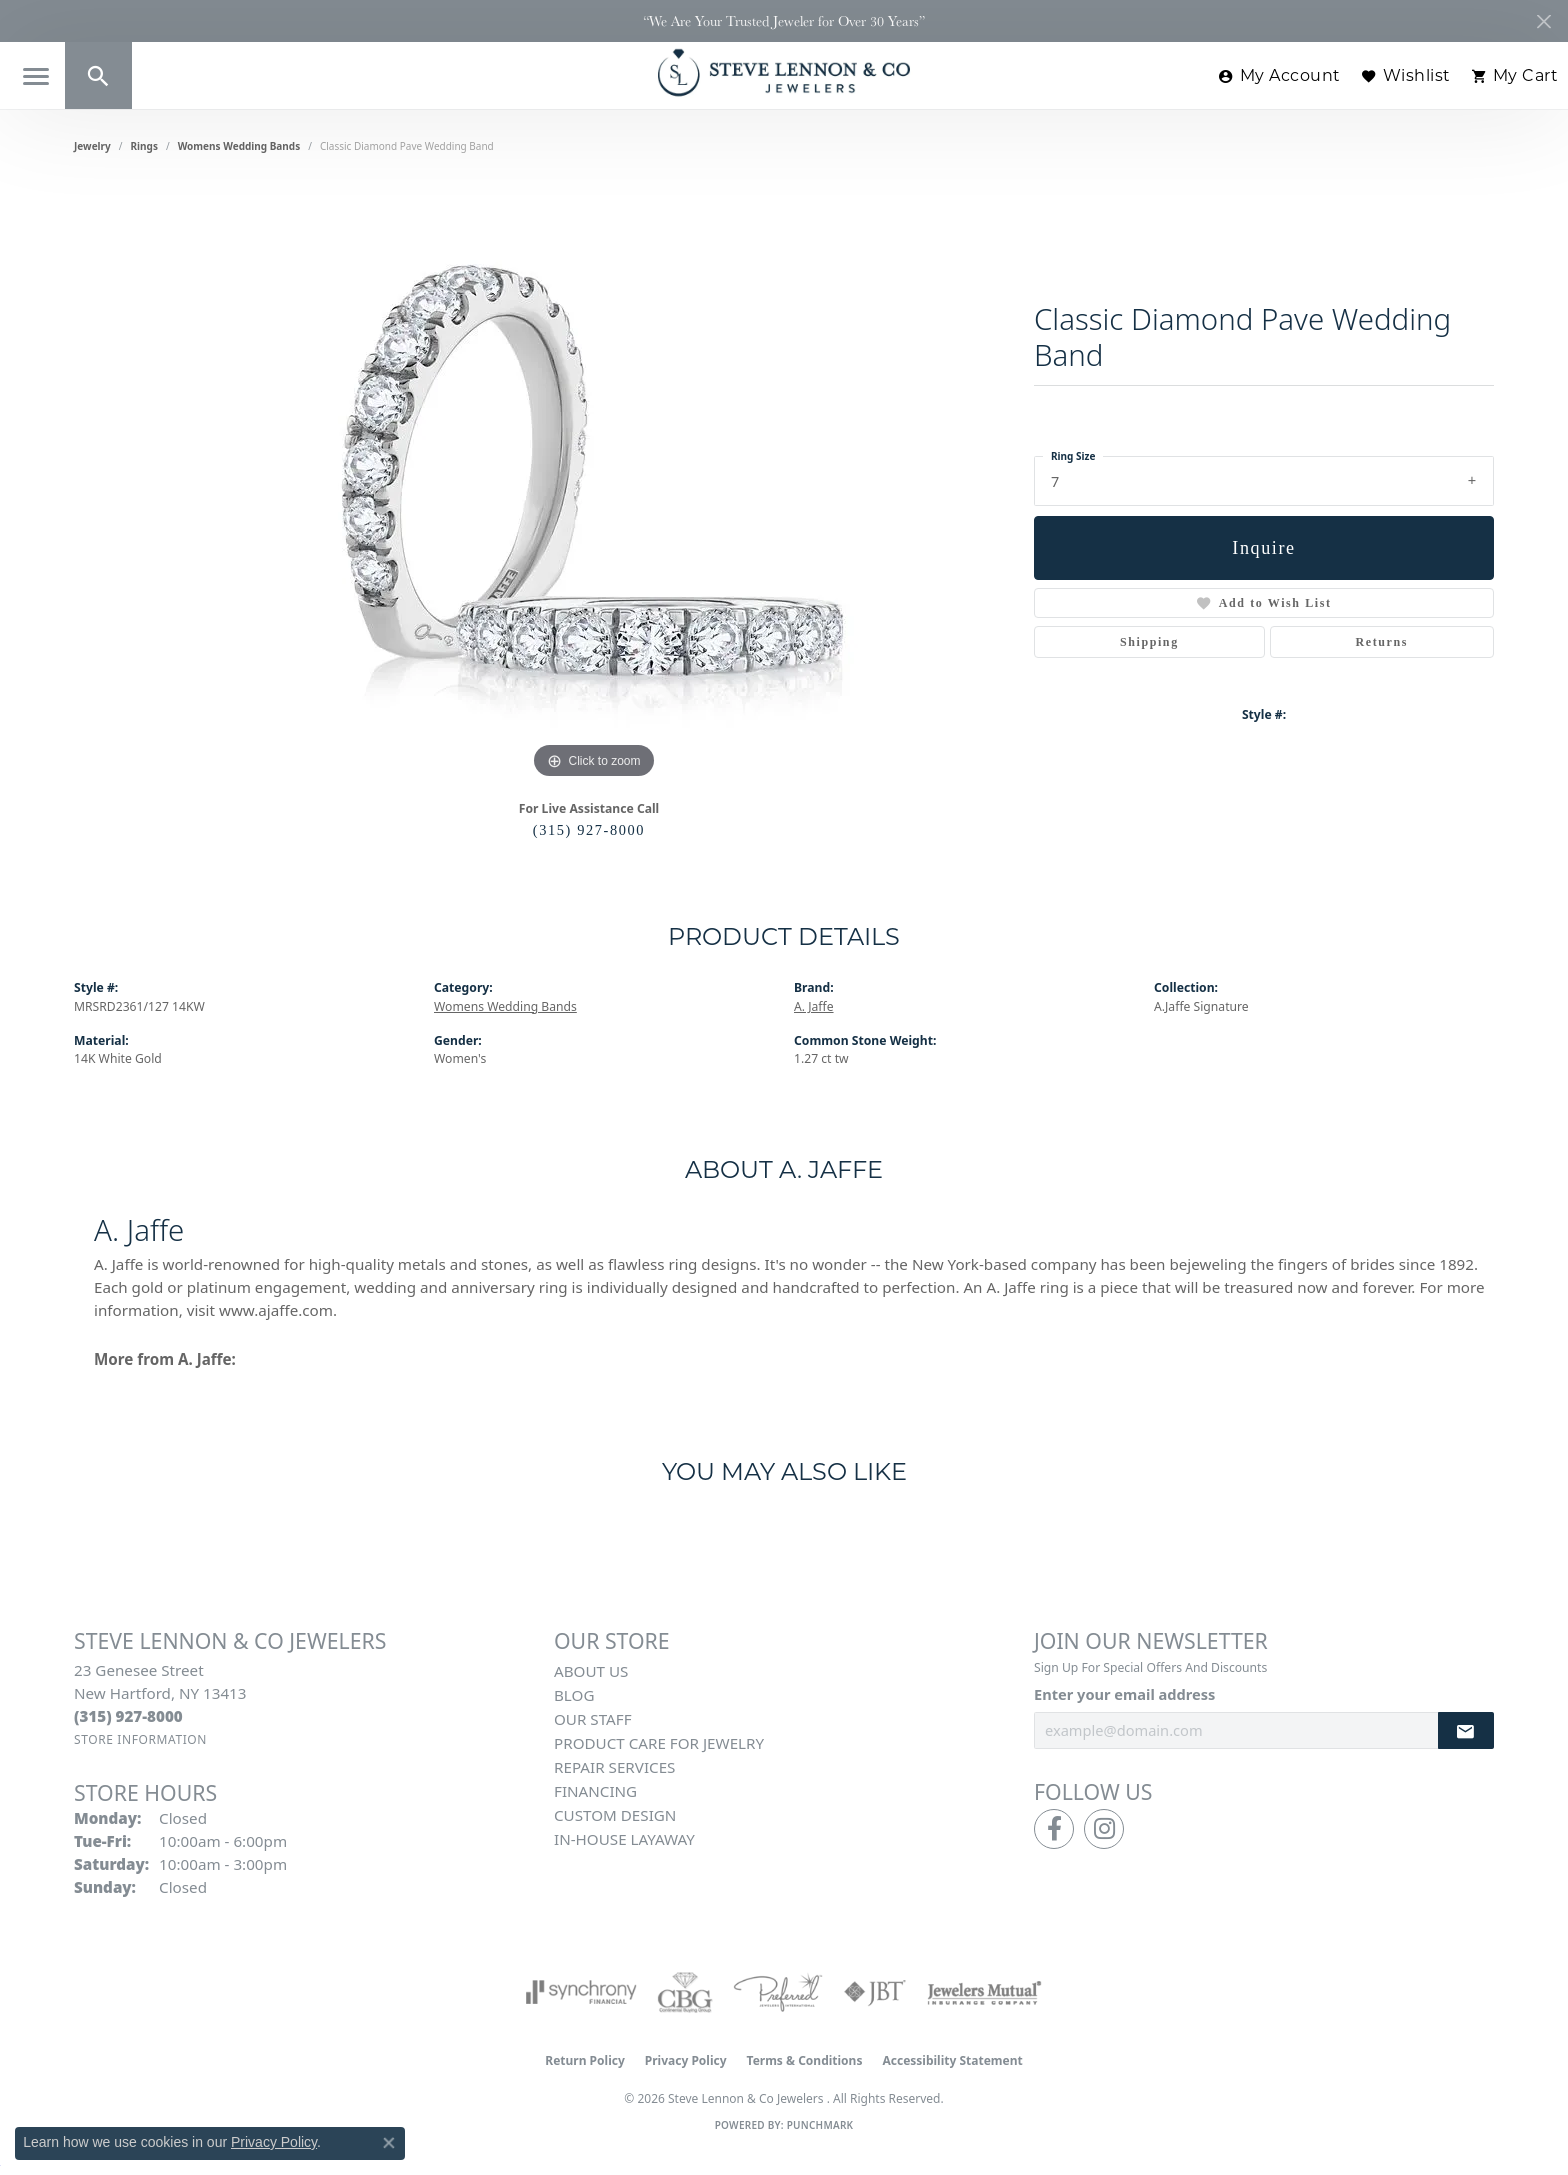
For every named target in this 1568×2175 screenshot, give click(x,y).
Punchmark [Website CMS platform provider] (820, 2125)
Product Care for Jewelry (659, 1743)
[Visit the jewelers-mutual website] (984, 1992)
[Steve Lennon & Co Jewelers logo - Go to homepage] (784, 72)
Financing (595, 1791)
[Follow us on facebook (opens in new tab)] (1054, 1829)
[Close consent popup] (389, 2143)
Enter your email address (1124, 1694)
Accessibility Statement (952, 2060)
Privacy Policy (686, 2060)
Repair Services (614, 1767)
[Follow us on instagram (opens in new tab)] (1104, 1829)
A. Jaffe (814, 1006)
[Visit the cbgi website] (685, 1992)
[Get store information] (140, 1739)
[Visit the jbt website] (875, 1992)
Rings (144, 146)
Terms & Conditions (805, 2060)
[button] (98, 75)
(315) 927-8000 (589, 830)
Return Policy (585, 2060)
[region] (594, 484)
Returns (1382, 642)
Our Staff (593, 1719)
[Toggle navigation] (37, 76)
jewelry (92, 146)
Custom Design (615, 1815)
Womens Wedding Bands (239, 146)
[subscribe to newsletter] (1466, 1730)
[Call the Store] (128, 1716)
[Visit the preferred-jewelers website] (778, 1992)
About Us (591, 1671)
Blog (574, 1695)
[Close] (1543, 21)
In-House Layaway (624, 1839)
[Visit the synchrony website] (581, 1992)
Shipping (1149, 642)
